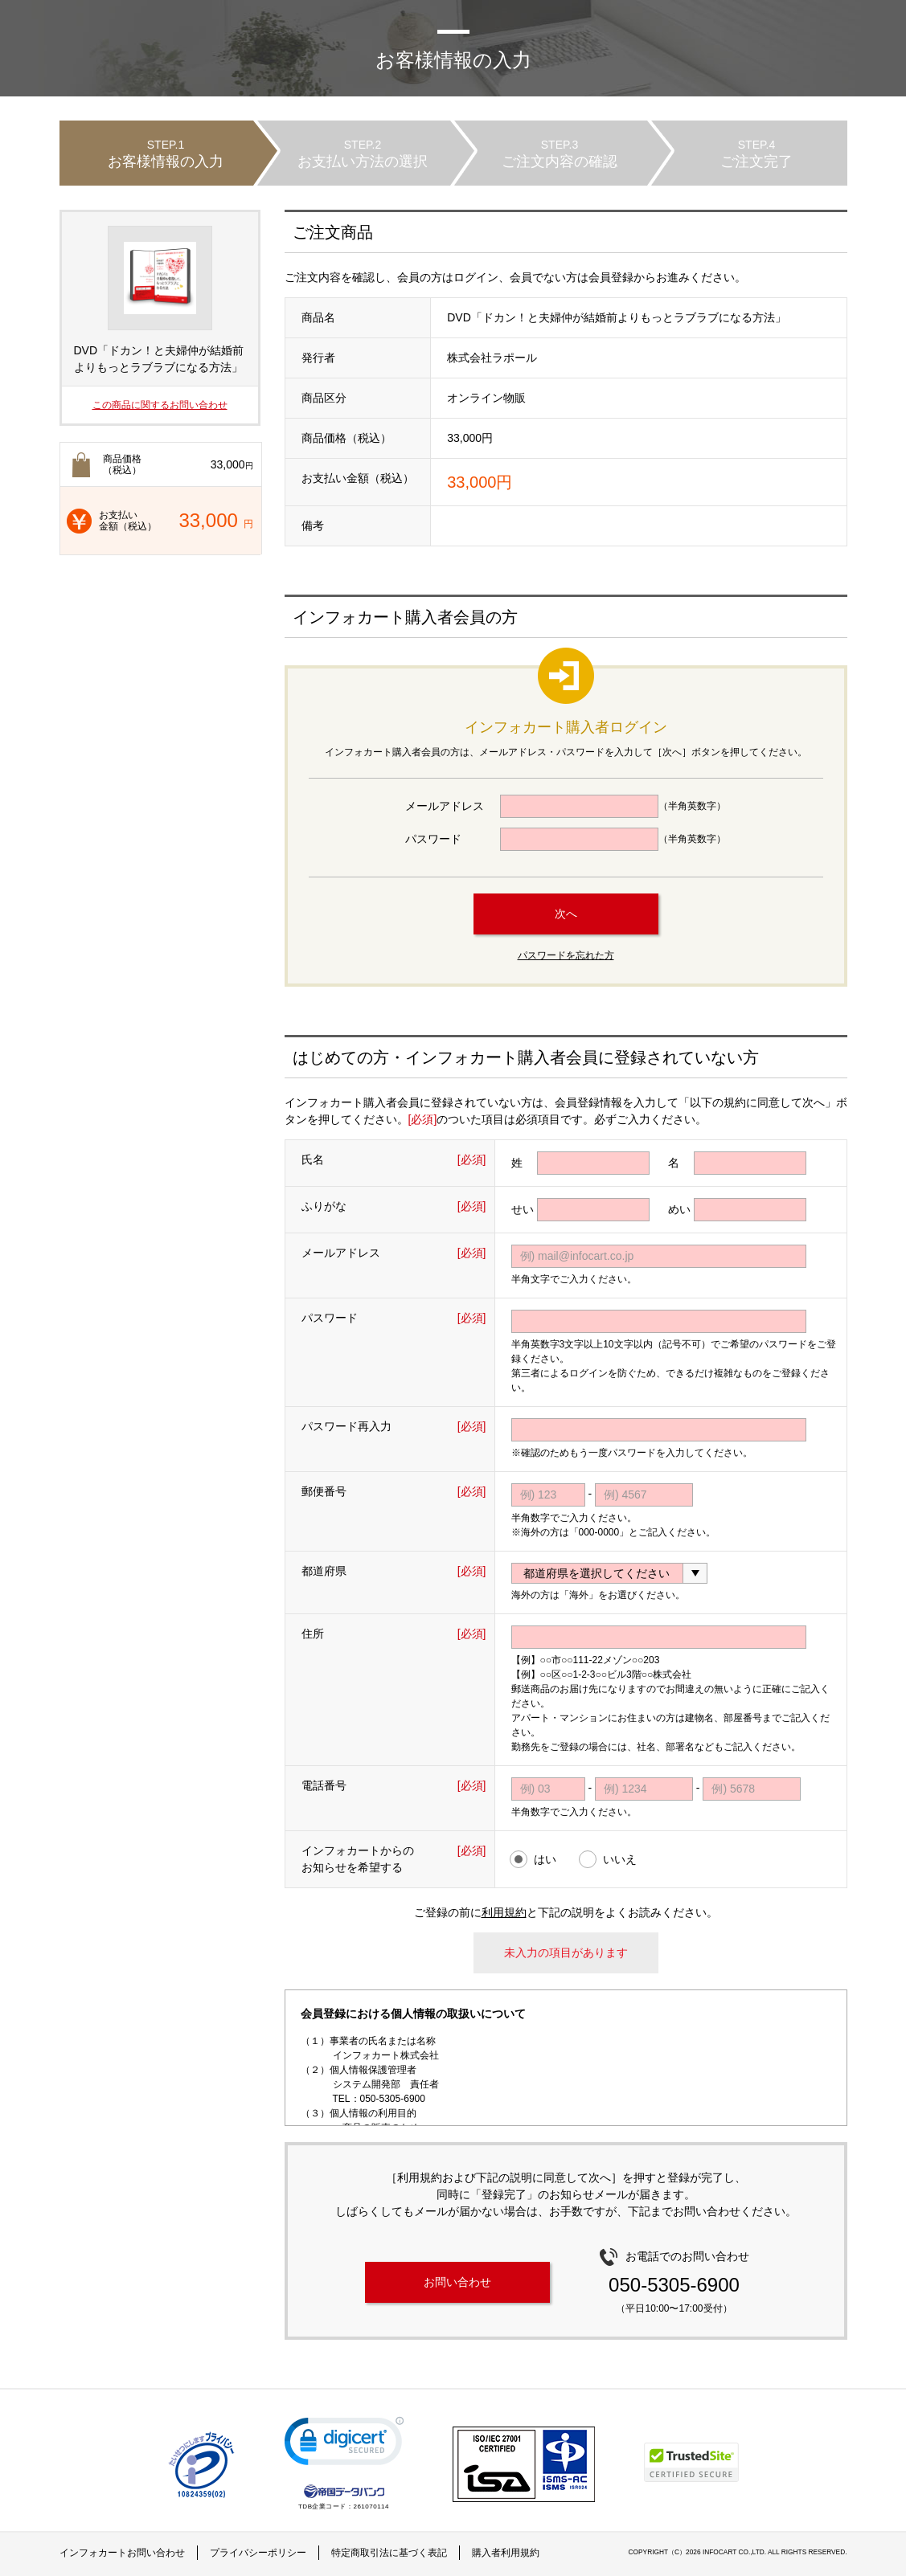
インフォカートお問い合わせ (122, 2552)
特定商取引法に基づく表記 (389, 2552)
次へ (566, 913)
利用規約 (504, 1912)
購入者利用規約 (505, 2552)
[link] (344, 2444)
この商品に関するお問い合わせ (160, 405)
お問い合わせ (457, 2281)
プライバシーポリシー (258, 2552)
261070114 (371, 2506)
